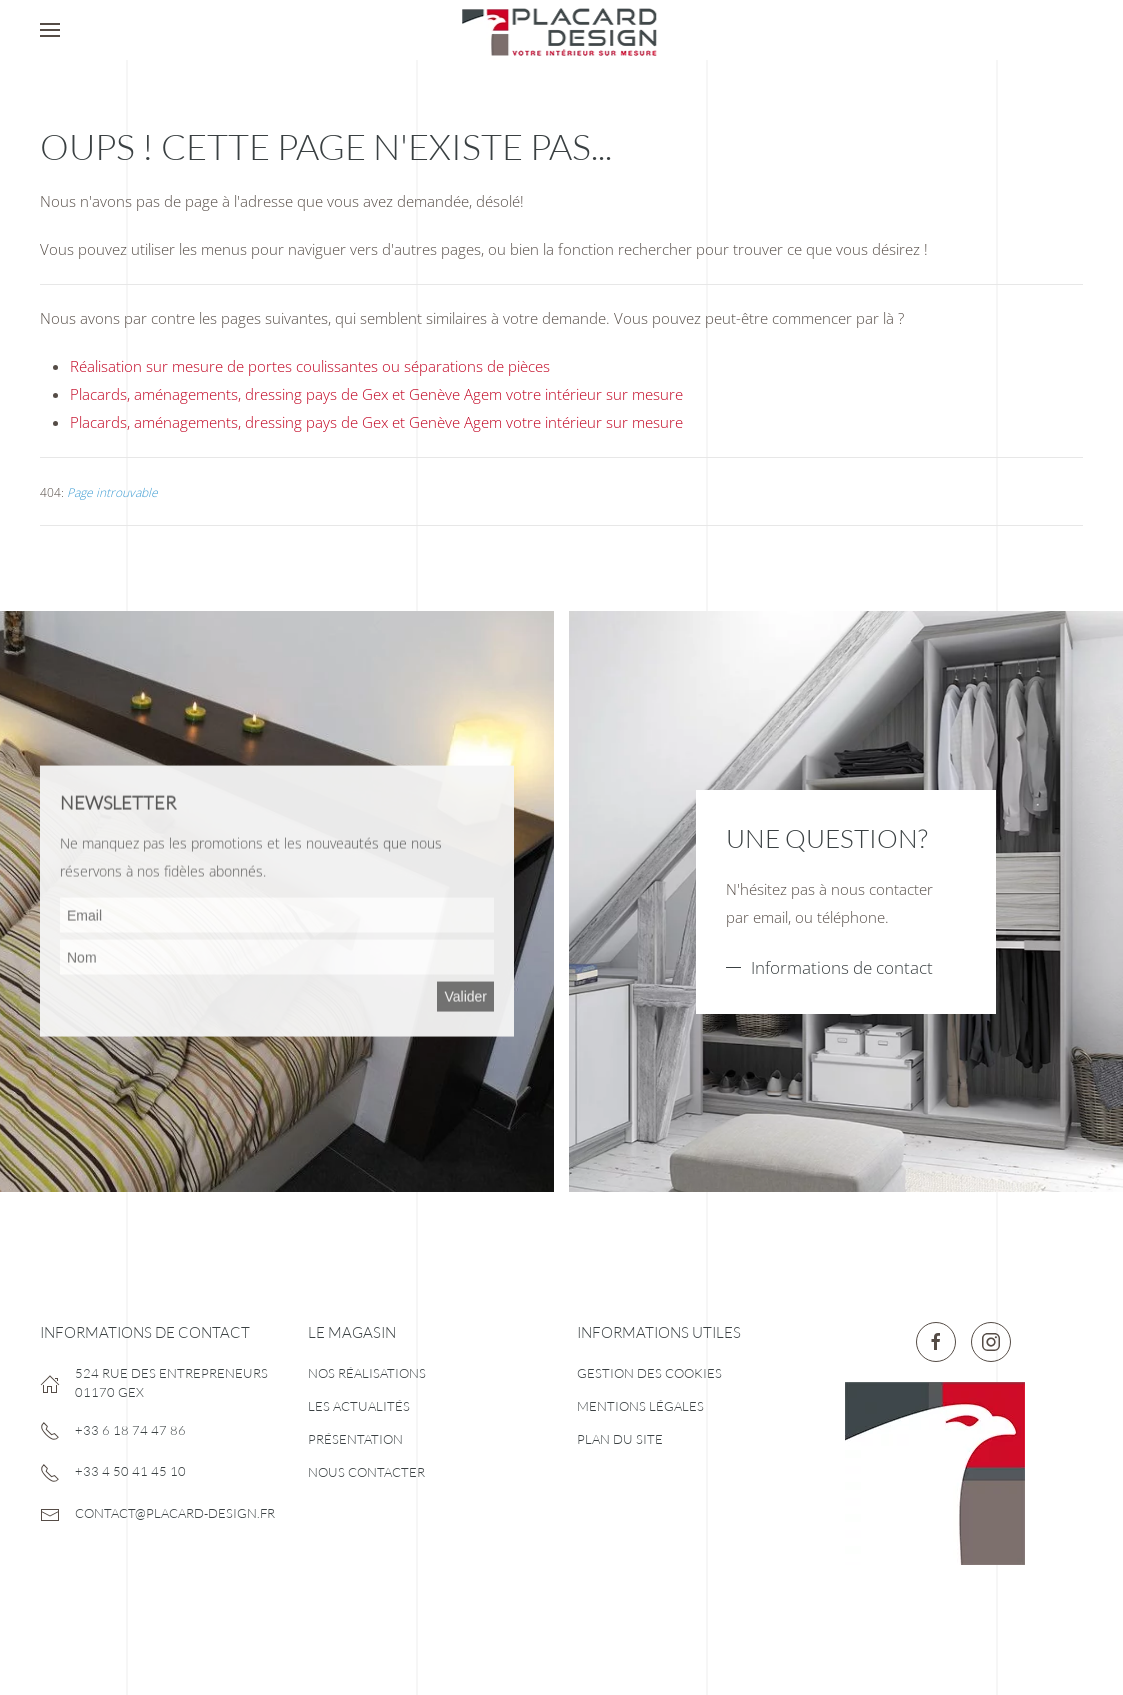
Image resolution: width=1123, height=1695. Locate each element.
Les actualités (359, 1406)
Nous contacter (366, 1472)
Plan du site (620, 1439)
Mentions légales (640, 1406)
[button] (50, 30)
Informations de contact (842, 967)
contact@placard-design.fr (175, 1513)
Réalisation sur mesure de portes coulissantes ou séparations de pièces (310, 366)
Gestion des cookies (649, 1373)
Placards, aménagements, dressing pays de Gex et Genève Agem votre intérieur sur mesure (376, 394)
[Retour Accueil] (562, 30)
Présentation (355, 1439)
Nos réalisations (367, 1373)
